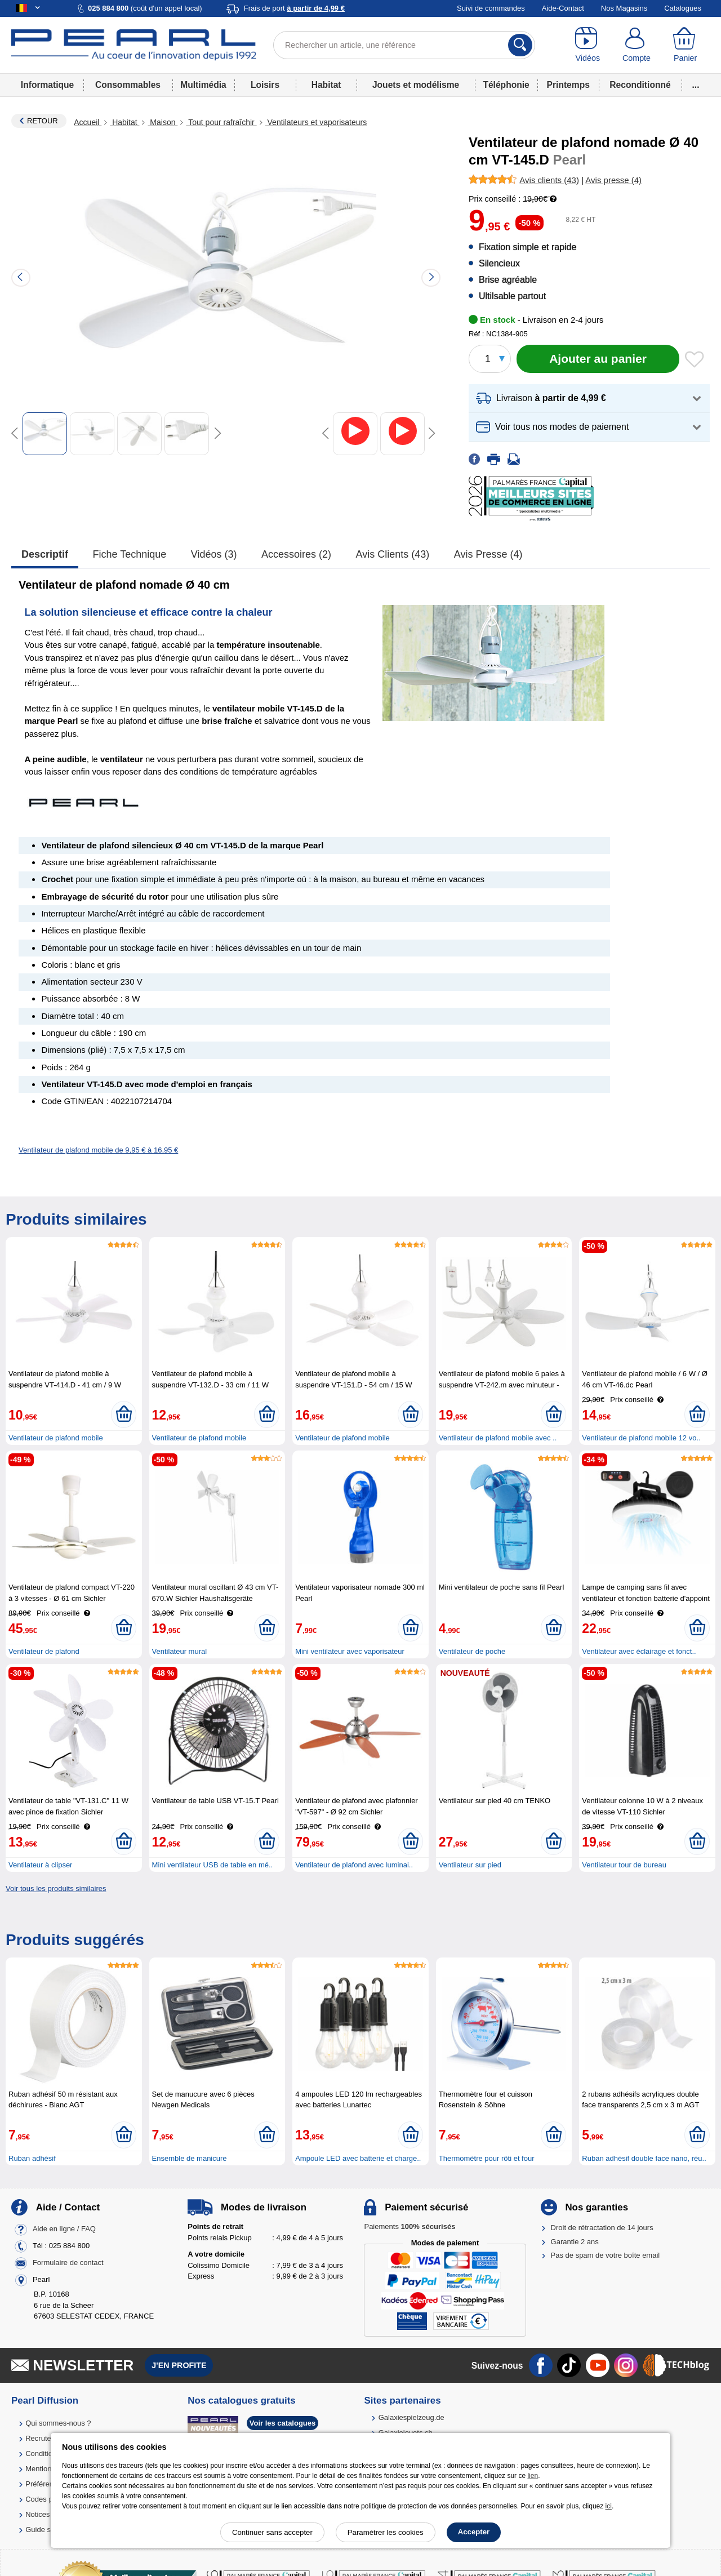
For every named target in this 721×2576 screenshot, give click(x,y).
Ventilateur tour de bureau (624, 1865)
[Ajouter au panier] (598, 359)
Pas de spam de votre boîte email (605, 2255)
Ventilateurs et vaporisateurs (316, 122)
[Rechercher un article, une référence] (404, 45)
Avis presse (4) (488, 554)
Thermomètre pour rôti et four (487, 2158)
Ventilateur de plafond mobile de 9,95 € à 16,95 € (98, 1150)
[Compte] (636, 45)
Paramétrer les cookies (386, 2532)
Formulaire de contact (68, 2263)
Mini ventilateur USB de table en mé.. (212, 1865)
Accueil (87, 122)
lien (532, 2476)
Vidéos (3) (214, 554)
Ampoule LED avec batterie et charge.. (358, 2158)
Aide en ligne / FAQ (64, 2229)
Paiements (409, 2226)
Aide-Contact (563, 8)
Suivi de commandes (491, 8)
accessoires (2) (296, 554)
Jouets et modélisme (415, 85)
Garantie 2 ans (575, 2241)
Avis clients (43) (393, 554)
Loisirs (265, 85)
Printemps (568, 85)
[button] (589, 398)
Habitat (326, 85)
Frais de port (294, 8)
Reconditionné (639, 85)
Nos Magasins (624, 8)
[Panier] (685, 45)
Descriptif (44, 554)
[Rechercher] (520, 45)
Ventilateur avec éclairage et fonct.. (639, 1651)
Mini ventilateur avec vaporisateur (349, 1651)
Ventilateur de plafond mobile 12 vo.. (641, 1438)
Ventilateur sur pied (470, 1865)
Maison (162, 122)
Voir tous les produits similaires (56, 1888)
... (696, 85)
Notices (37, 2514)
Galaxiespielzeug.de (411, 2417)
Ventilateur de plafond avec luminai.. (354, 1865)
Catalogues (682, 8)
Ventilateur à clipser (40, 1865)
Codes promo (47, 2499)
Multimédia (203, 85)
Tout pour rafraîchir (221, 122)
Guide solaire (47, 2529)
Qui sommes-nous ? (58, 2423)
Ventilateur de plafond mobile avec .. (498, 1438)
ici (609, 2506)
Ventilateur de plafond (43, 1651)
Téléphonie (506, 85)
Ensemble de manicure (189, 2158)
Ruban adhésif (32, 2158)
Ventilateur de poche (472, 1651)
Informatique (47, 85)
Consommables (128, 85)
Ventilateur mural (179, 1651)
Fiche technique (130, 554)
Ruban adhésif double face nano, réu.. (644, 2158)
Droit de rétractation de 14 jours (602, 2227)
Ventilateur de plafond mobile (55, 1438)
